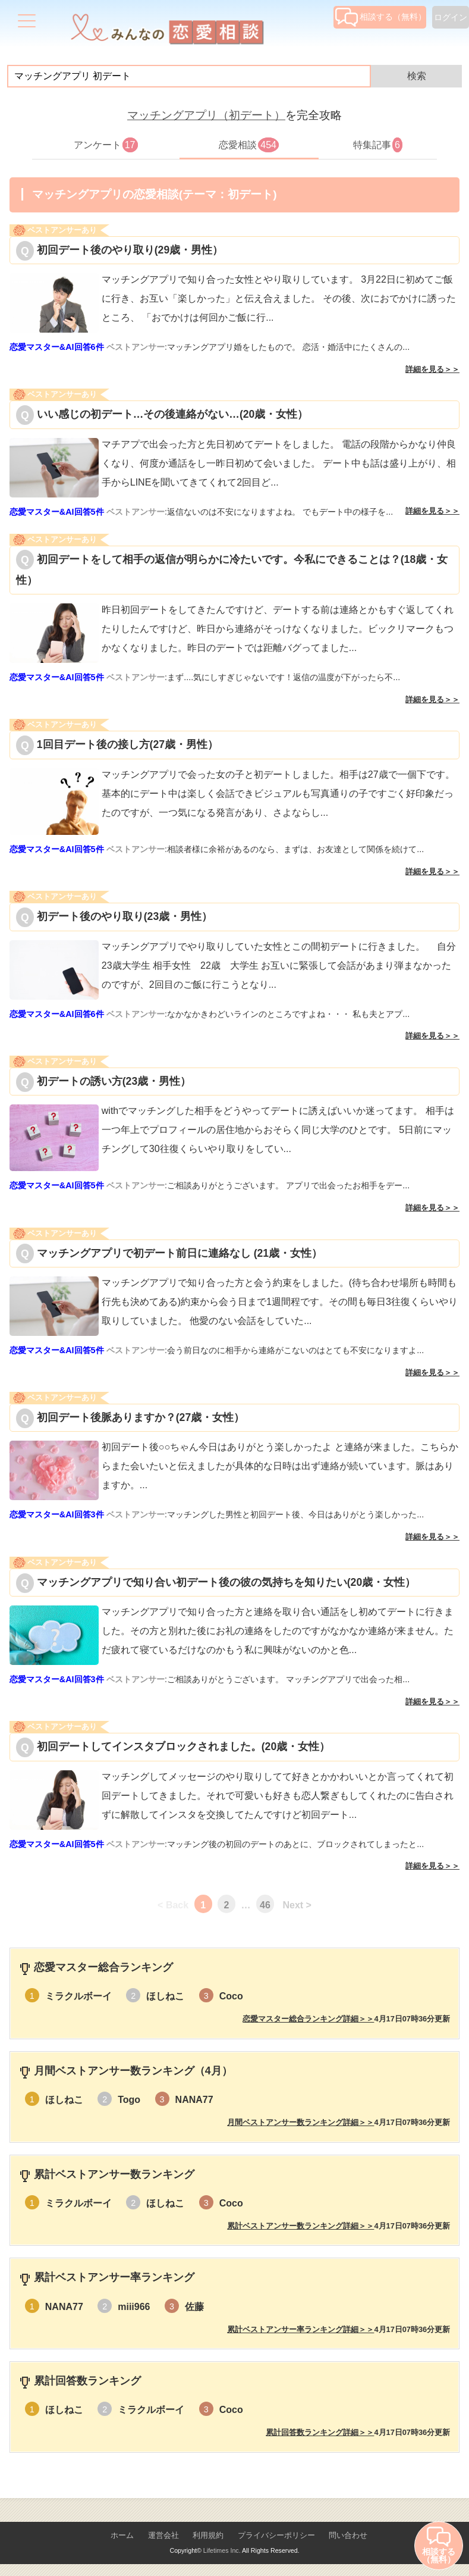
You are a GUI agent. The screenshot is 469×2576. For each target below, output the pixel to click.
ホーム (122, 2535)
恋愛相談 (249, 144)
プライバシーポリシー (276, 2535)
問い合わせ (348, 2535)
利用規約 (208, 2535)
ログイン (450, 17)
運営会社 (163, 2535)
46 (265, 1905)
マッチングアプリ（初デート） (206, 115)
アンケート (106, 144)
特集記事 (377, 144)
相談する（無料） (380, 16)
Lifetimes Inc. (222, 2550)
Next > (296, 1905)
